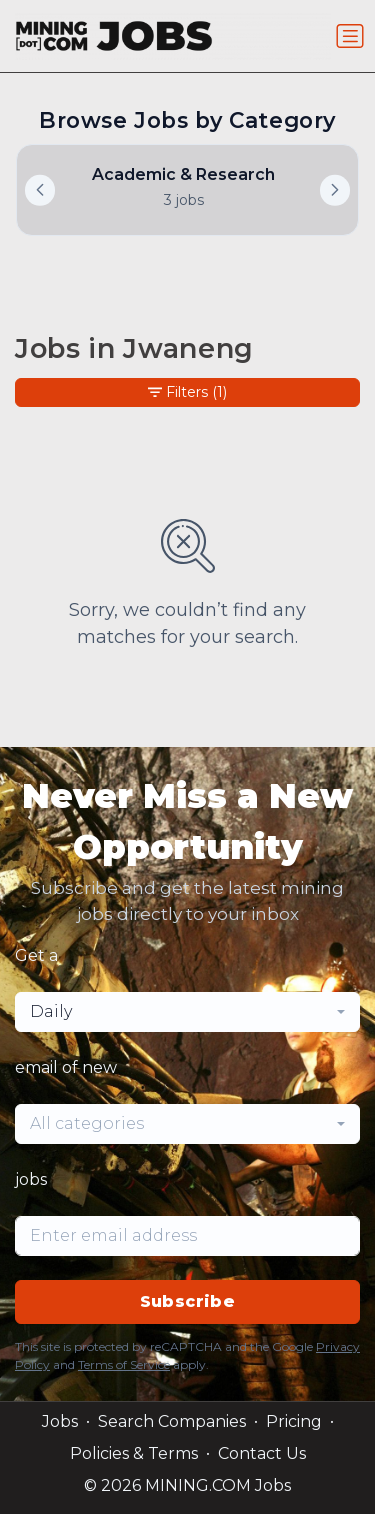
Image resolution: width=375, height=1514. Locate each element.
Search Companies (172, 1421)
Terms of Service (124, 1364)
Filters (187, 392)
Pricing (294, 1421)
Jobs (60, 1421)
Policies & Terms (134, 1453)
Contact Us (262, 1453)
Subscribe (188, 1301)
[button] (335, 190)
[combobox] (187, 1012)
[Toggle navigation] (350, 36)
